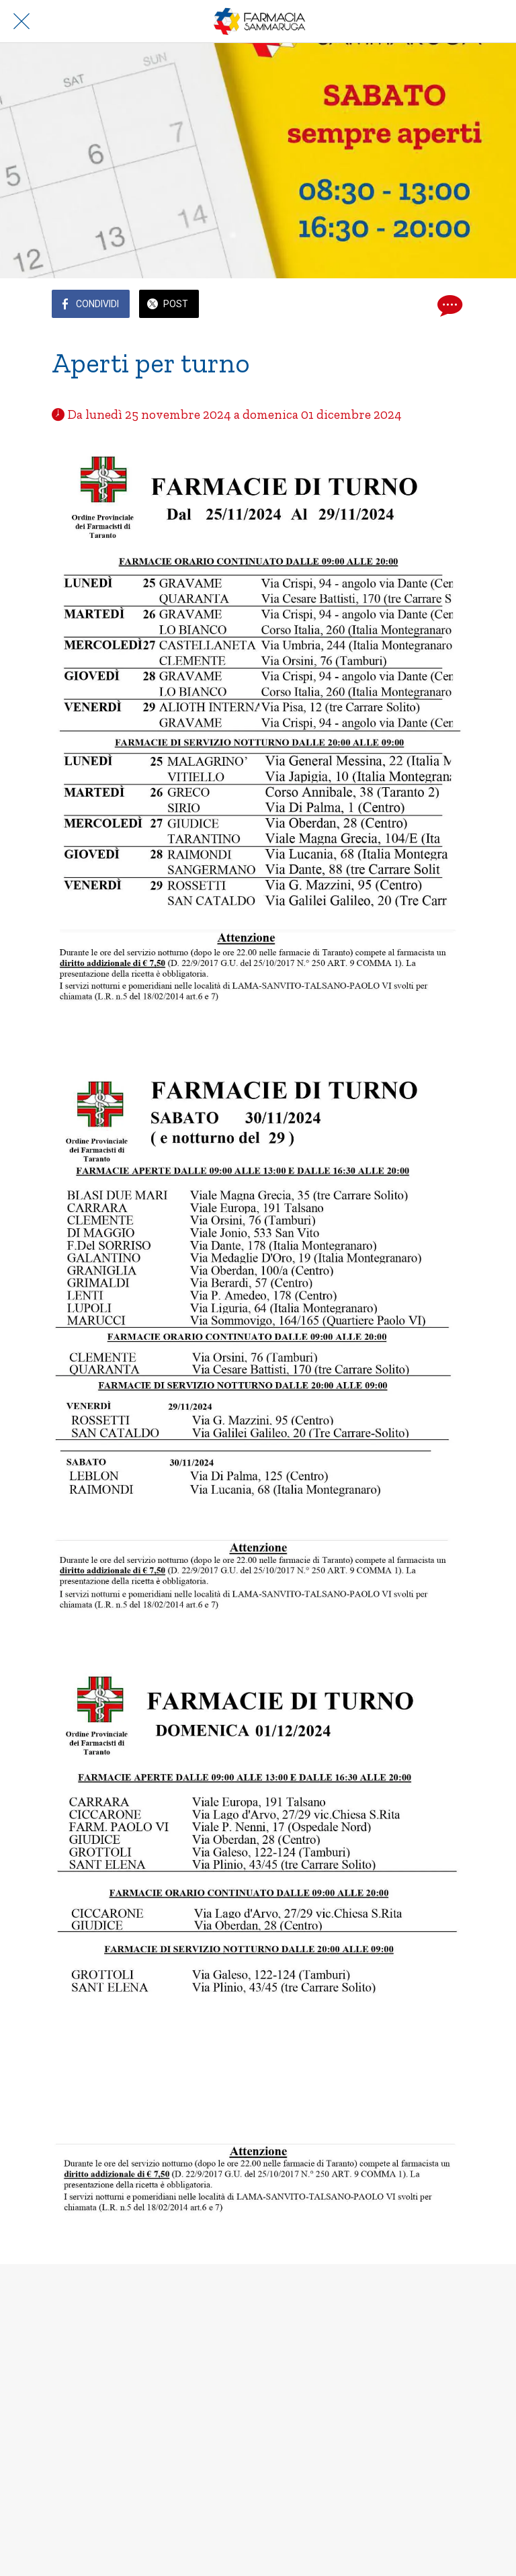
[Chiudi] (21, 21)
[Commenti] (448, 305)
